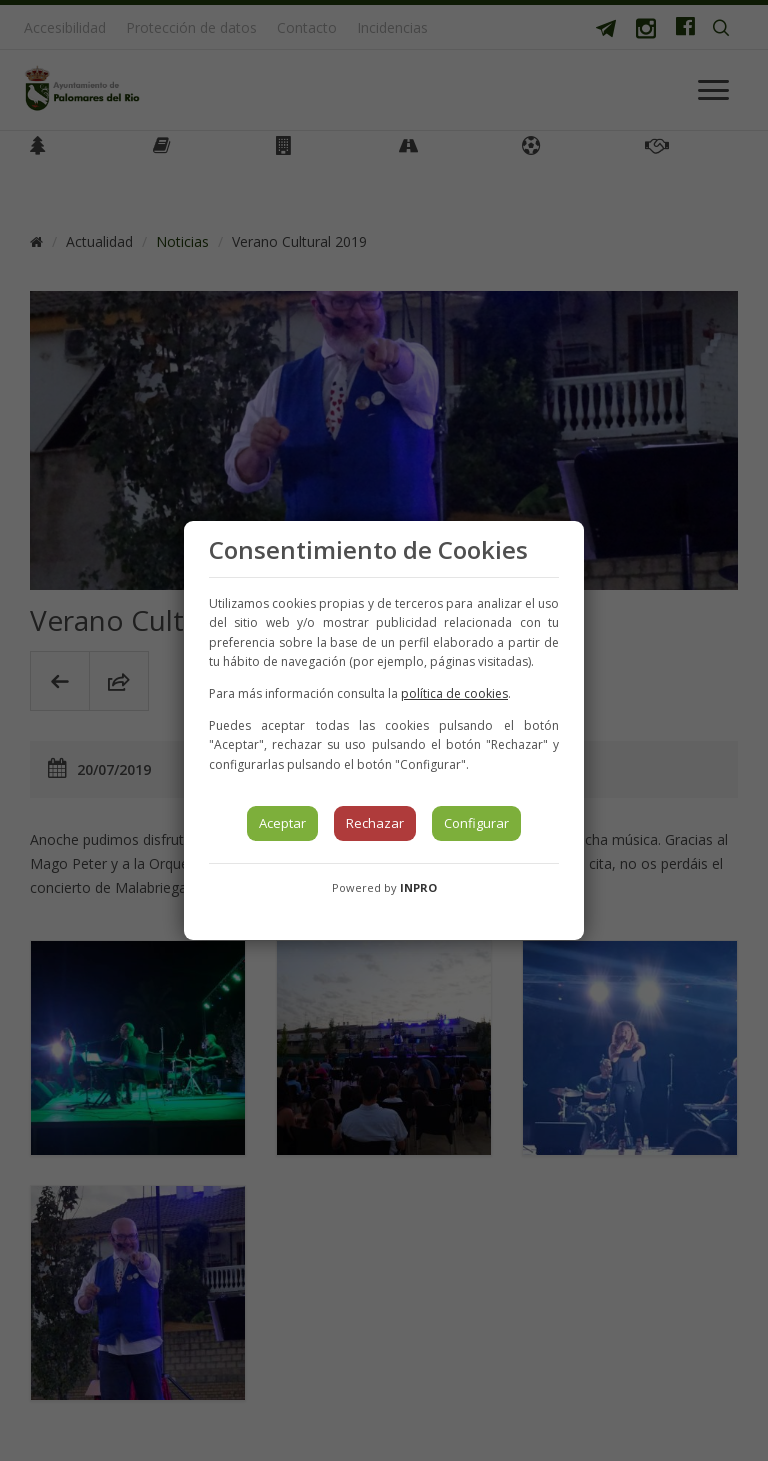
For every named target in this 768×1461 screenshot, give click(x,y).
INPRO (418, 887)
